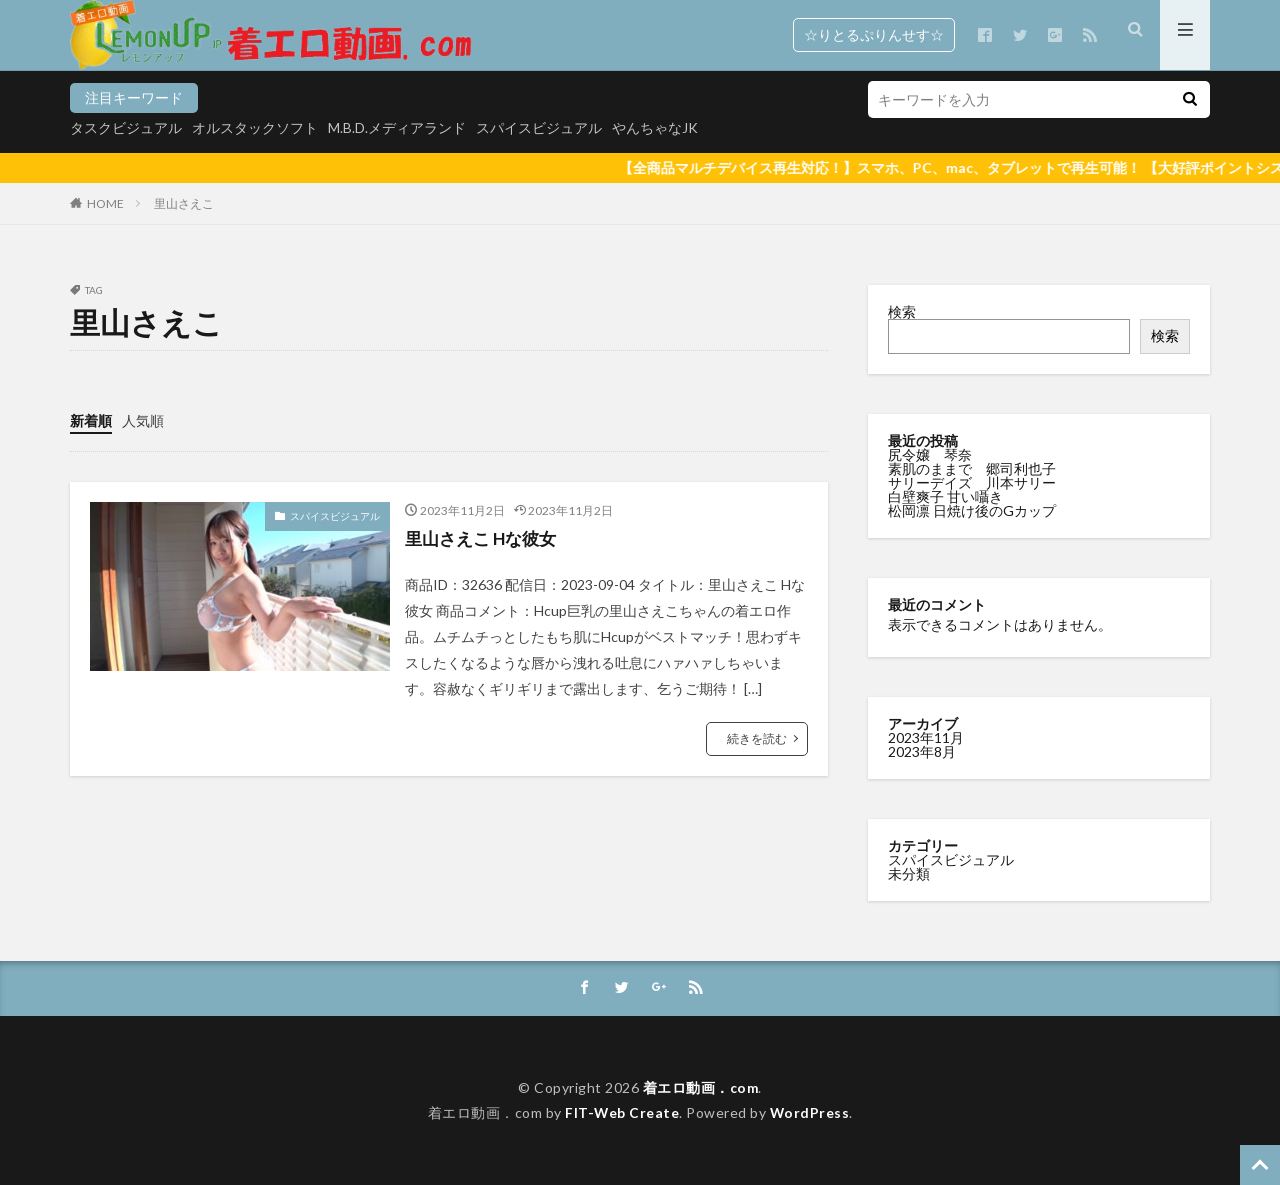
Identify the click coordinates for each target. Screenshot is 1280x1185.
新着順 (91, 420)
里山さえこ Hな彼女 (485, 538)
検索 (902, 311)
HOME (105, 203)
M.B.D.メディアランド (397, 127)
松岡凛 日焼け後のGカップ (973, 510)
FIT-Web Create (621, 1112)
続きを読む (757, 737)
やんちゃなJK (655, 127)
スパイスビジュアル (539, 127)
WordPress (810, 1112)
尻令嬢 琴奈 (931, 454)
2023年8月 (922, 751)
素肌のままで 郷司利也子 (973, 468)
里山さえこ (184, 203)
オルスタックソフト (255, 127)
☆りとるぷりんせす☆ (874, 34)
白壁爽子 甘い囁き (947, 496)
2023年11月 (926, 737)
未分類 (909, 873)
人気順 (143, 420)
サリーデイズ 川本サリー (972, 482)
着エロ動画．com (700, 1087)
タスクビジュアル (126, 127)
